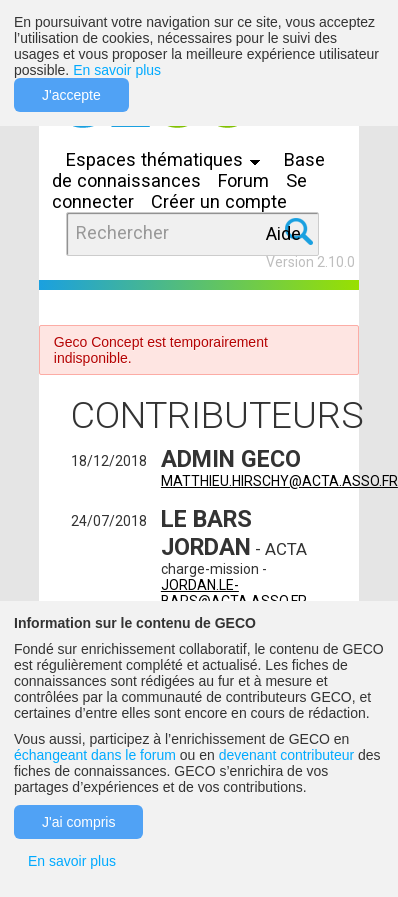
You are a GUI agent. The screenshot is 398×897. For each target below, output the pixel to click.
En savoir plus (117, 70)
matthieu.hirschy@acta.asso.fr (279, 481)
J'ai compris (78, 822)
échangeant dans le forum (95, 755)
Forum (243, 180)
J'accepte (71, 95)
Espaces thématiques (168, 159)
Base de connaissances (188, 170)
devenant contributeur (286, 755)
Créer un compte (219, 201)
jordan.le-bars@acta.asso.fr (234, 593)
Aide (283, 233)
